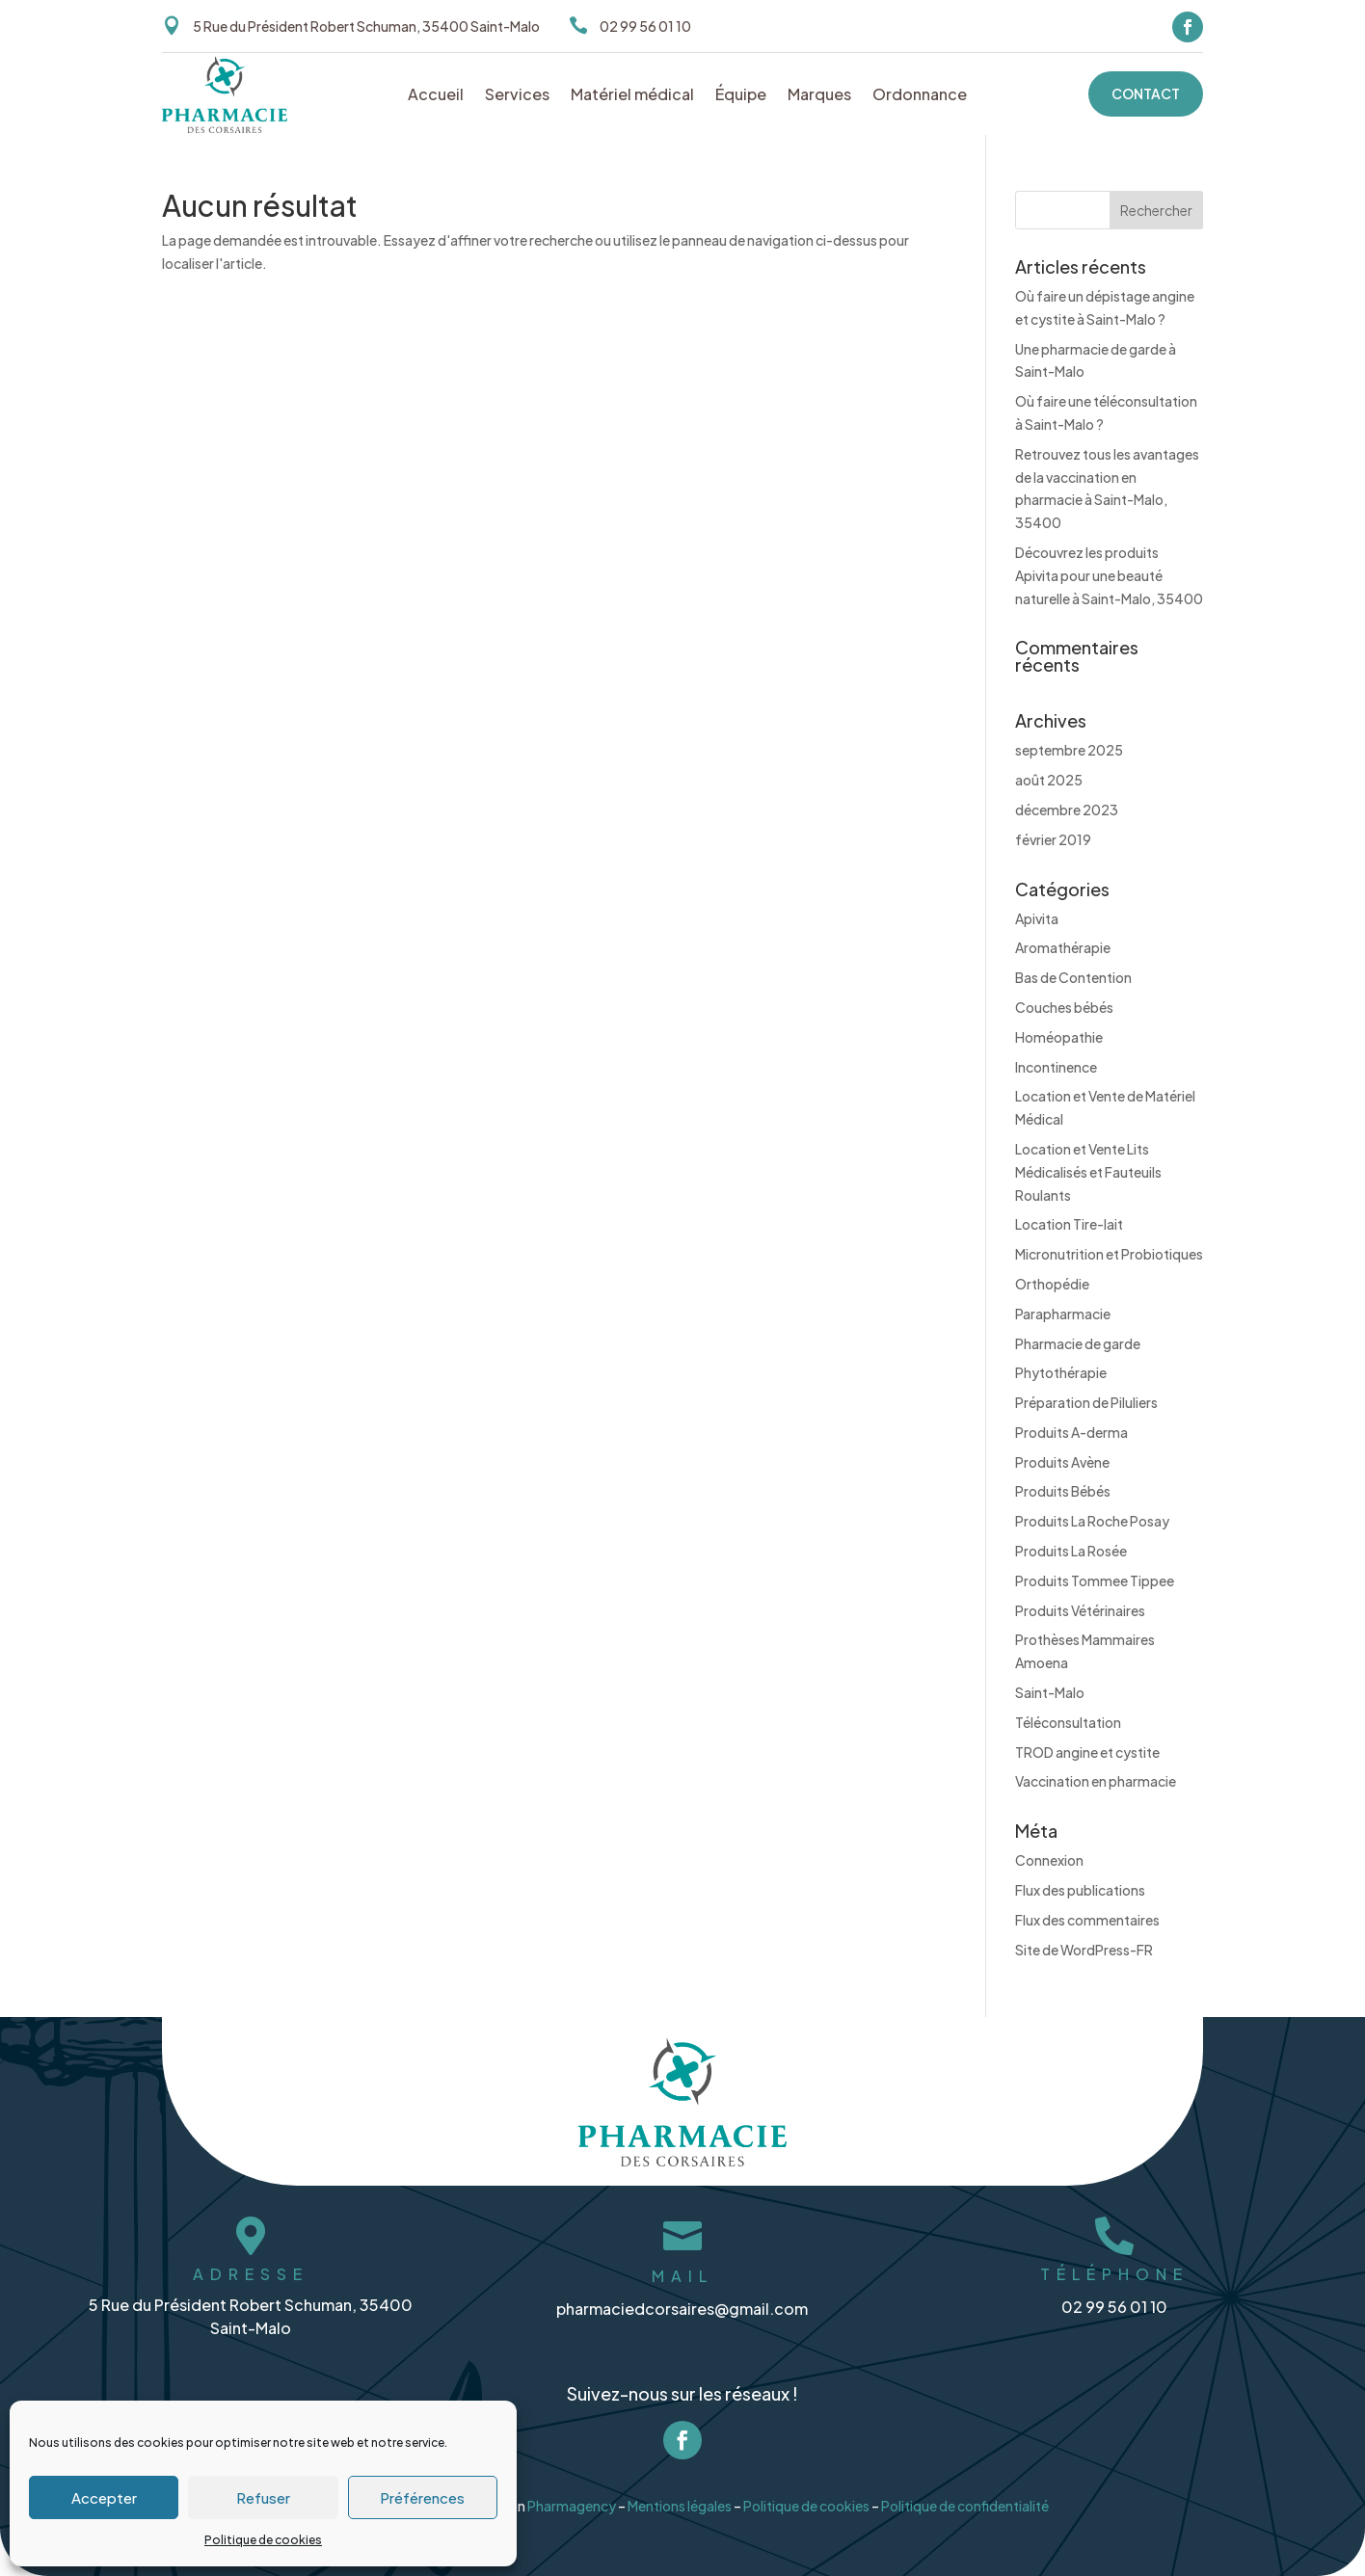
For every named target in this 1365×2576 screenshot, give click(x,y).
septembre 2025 (1069, 749)
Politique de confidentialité (968, 2497)
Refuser (263, 2497)
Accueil (436, 96)
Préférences (422, 2497)
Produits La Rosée (1071, 1550)
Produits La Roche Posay (1092, 1520)
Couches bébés (1064, 1007)
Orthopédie (1052, 1283)
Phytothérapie (1061, 1372)
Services (517, 96)
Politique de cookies (263, 2540)
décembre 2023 (1066, 809)
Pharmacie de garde (1077, 1343)
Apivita (1036, 918)
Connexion (1049, 1860)
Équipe (740, 96)
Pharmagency (570, 2497)
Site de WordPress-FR (1084, 1949)
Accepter (104, 2497)
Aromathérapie (1063, 947)
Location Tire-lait (1069, 1224)
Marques (819, 96)
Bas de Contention (1073, 977)
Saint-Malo (1049, 1692)
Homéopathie (1059, 1037)
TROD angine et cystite (1087, 1752)
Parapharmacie (1063, 1313)
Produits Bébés (1063, 1491)
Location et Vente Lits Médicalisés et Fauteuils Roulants (1088, 1172)
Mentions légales (679, 2497)
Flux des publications (1080, 1890)
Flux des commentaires (1087, 1919)
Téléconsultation (1068, 1722)
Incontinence (1056, 1067)
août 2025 (1049, 779)
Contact (1145, 93)
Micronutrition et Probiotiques (1109, 1253)
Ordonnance (919, 96)
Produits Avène (1062, 1462)
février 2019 (1053, 839)
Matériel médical (632, 96)
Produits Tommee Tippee (1094, 1580)
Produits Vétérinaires (1080, 1610)
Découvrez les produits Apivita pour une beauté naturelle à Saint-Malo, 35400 (1109, 575)
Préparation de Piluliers (1086, 1402)
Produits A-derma (1071, 1432)
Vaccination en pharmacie (1095, 1781)
